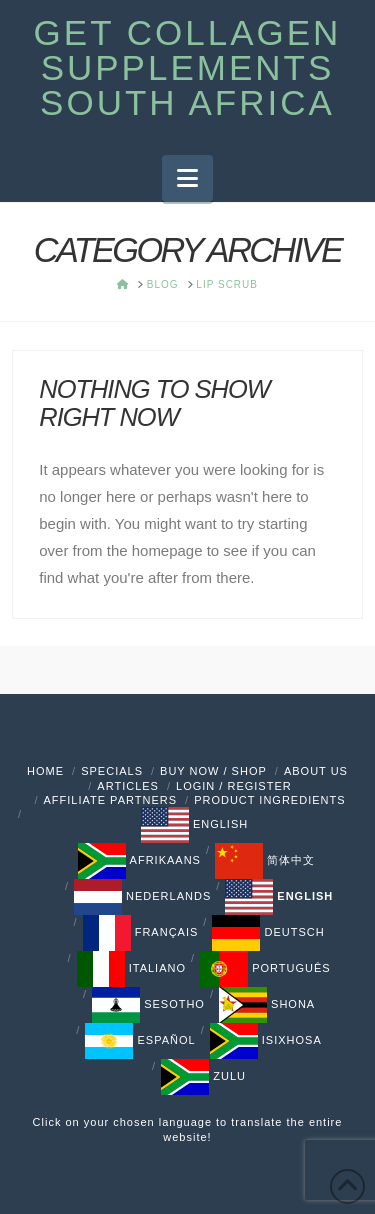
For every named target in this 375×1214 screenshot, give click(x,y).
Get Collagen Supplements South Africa (188, 67)
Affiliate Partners (110, 800)
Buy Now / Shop (213, 771)
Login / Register (234, 786)
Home (45, 771)
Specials (112, 771)
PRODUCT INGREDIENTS (269, 800)
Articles (128, 786)
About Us (316, 771)
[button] (187, 178)
